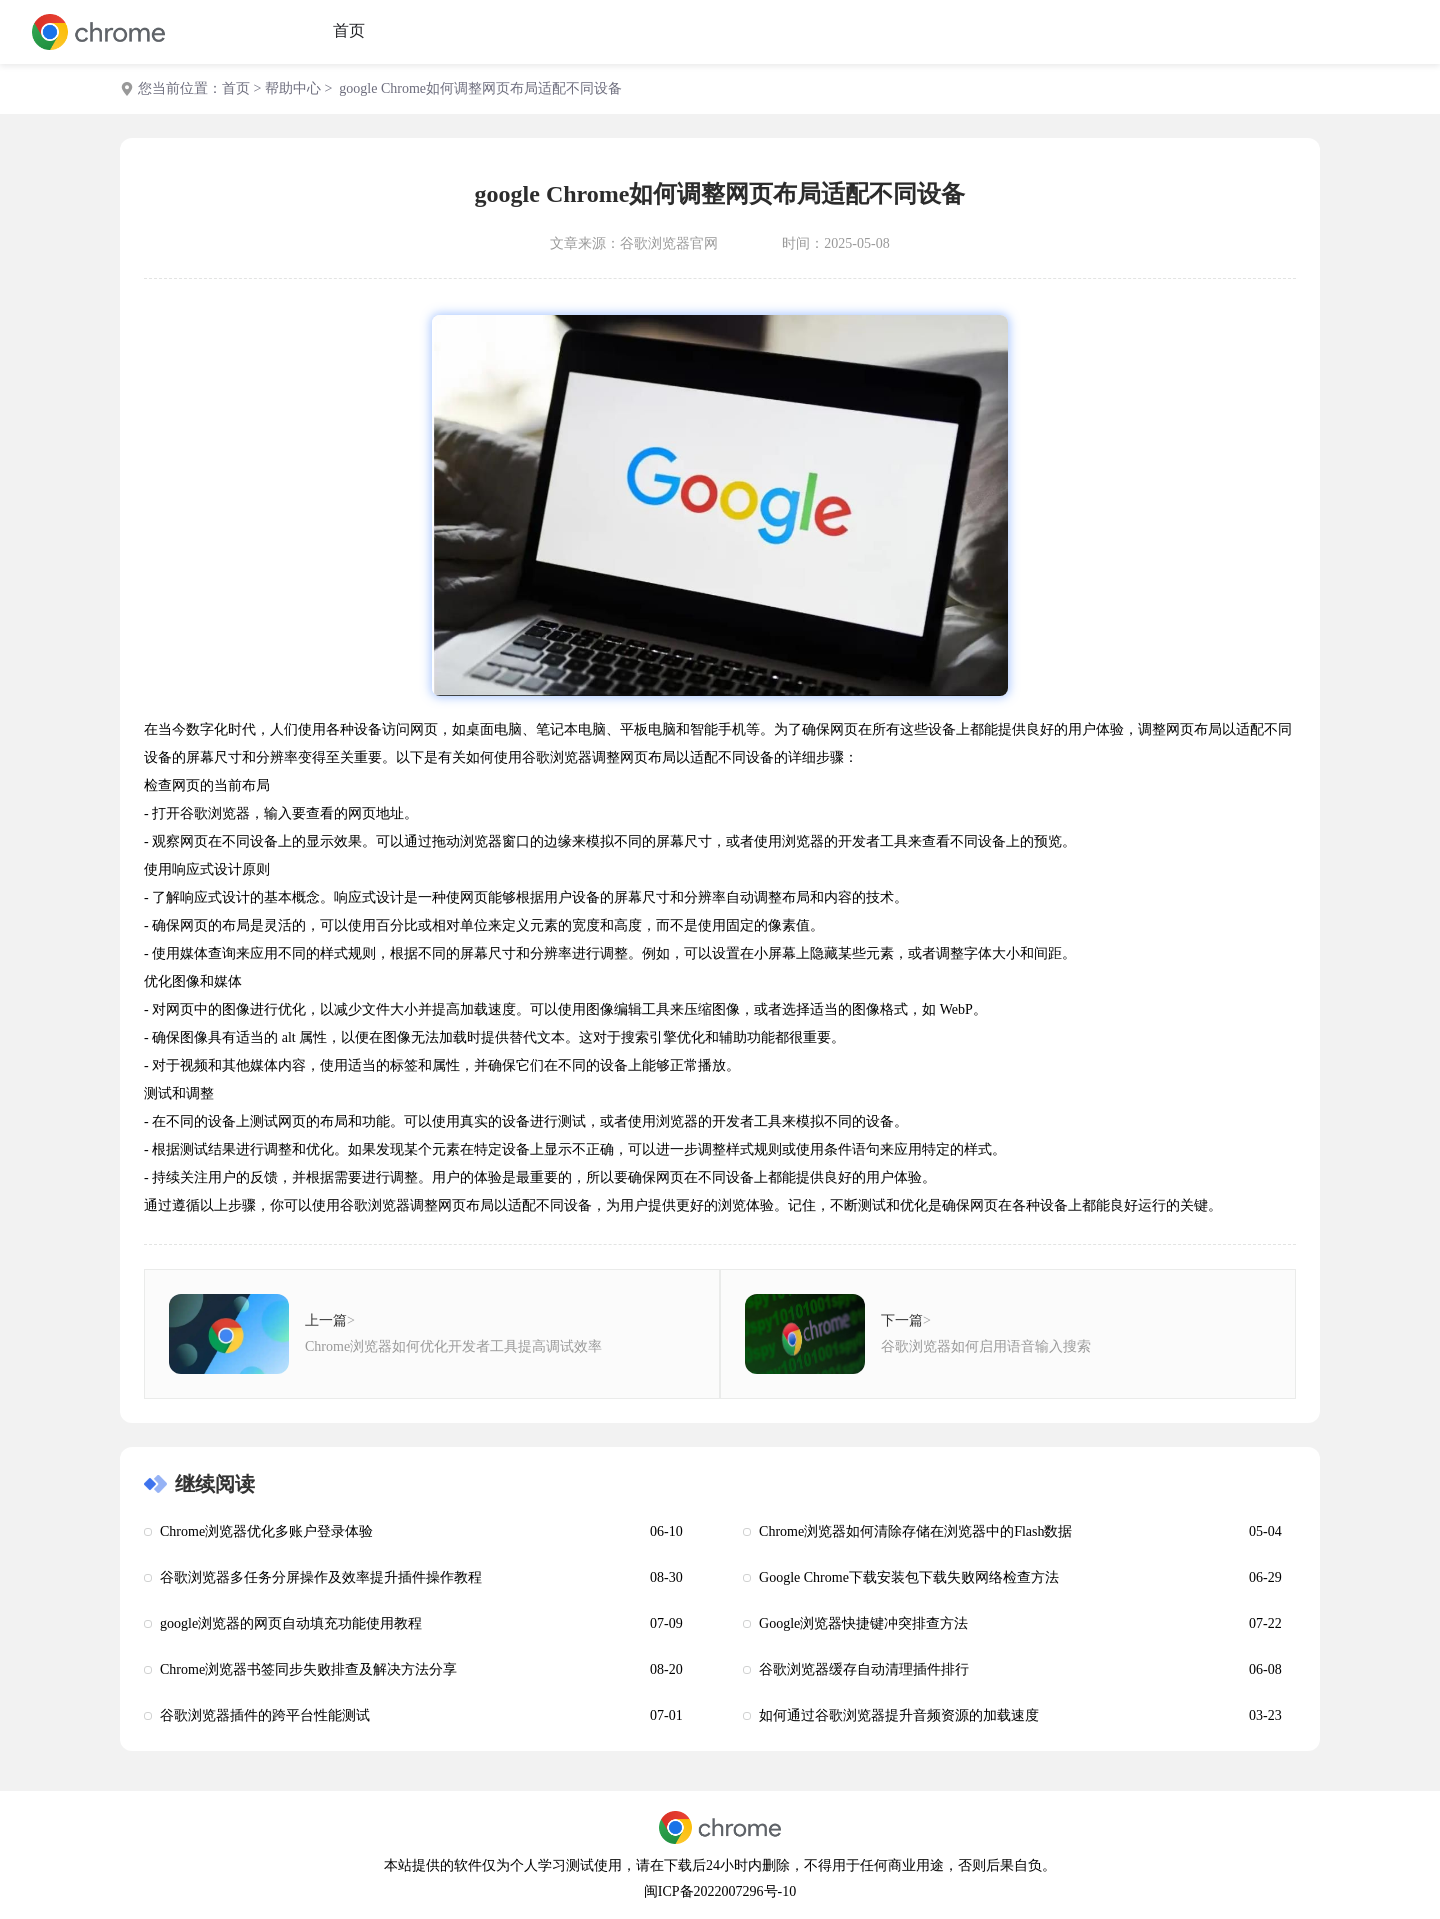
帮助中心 (293, 88)
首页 (349, 30)
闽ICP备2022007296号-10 (720, 1891)
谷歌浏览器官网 (669, 243)
